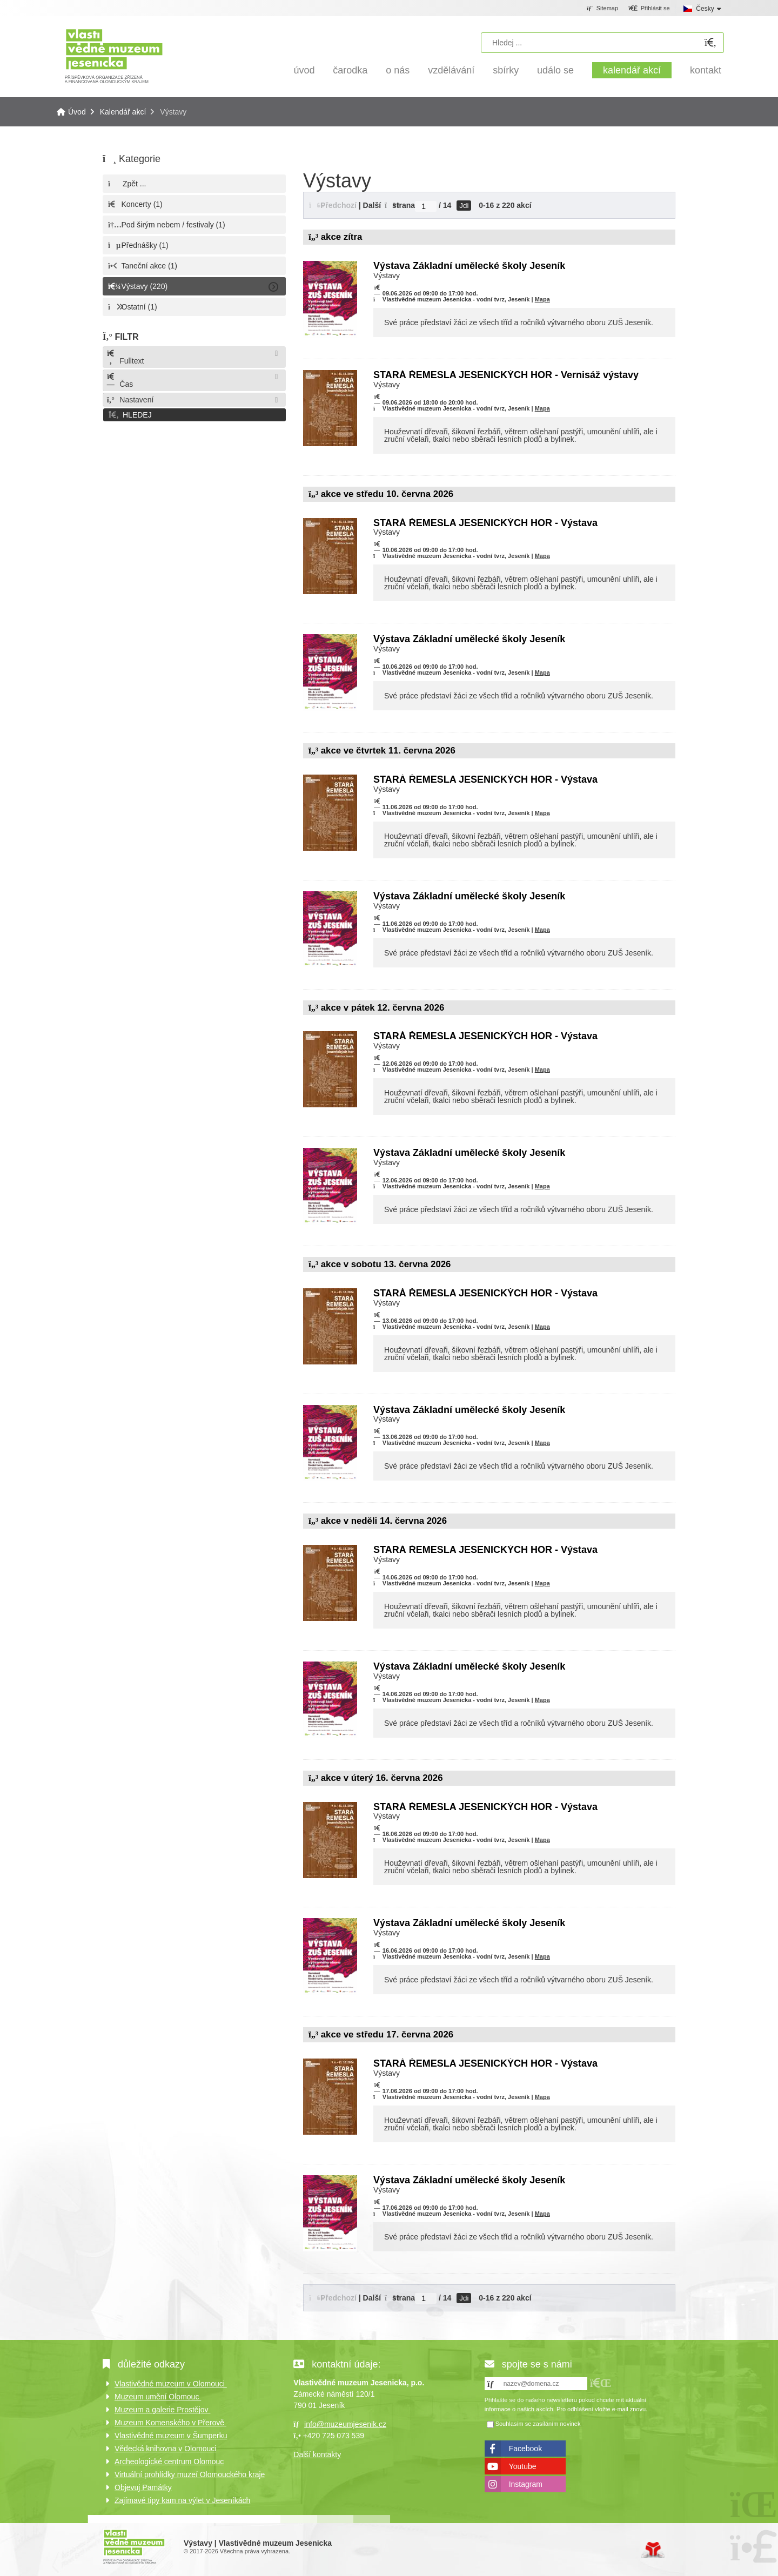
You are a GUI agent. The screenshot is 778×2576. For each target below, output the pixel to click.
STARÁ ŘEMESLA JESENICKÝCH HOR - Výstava (485, 522)
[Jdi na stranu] (426, 206)
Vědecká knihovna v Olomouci (165, 2448)
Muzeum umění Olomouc (158, 2396)
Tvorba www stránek (653, 2550)
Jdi (463, 205)
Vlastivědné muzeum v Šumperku (171, 2435)
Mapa (542, 299)
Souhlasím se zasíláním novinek (538, 2423)
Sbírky (506, 70)
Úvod (114, 55)
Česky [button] (705, 8)
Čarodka (350, 70)
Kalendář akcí (632, 70)
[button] (649, 9)
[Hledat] (710, 43)
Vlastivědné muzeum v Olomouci (171, 2383)
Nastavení (129, 399)
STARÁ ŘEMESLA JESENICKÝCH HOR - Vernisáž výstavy (506, 374)
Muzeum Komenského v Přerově (170, 2422)
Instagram (525, 2484)
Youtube (522, 2466)
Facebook (525, 2448)
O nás (398, 70)
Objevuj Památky (143, 2487)
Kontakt (705, 70)
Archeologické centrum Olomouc (169, 2461)
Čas (119, 380)
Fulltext (125, 357)
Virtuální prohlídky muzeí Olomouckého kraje (190, 2474)
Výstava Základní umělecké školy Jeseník (469, 265)
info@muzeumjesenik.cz (345, 2424)
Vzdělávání (451, 70)
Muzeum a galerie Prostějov (162, 2409)
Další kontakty (317, 2454)
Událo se (555, 70)
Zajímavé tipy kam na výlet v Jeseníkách (182, 2500)
